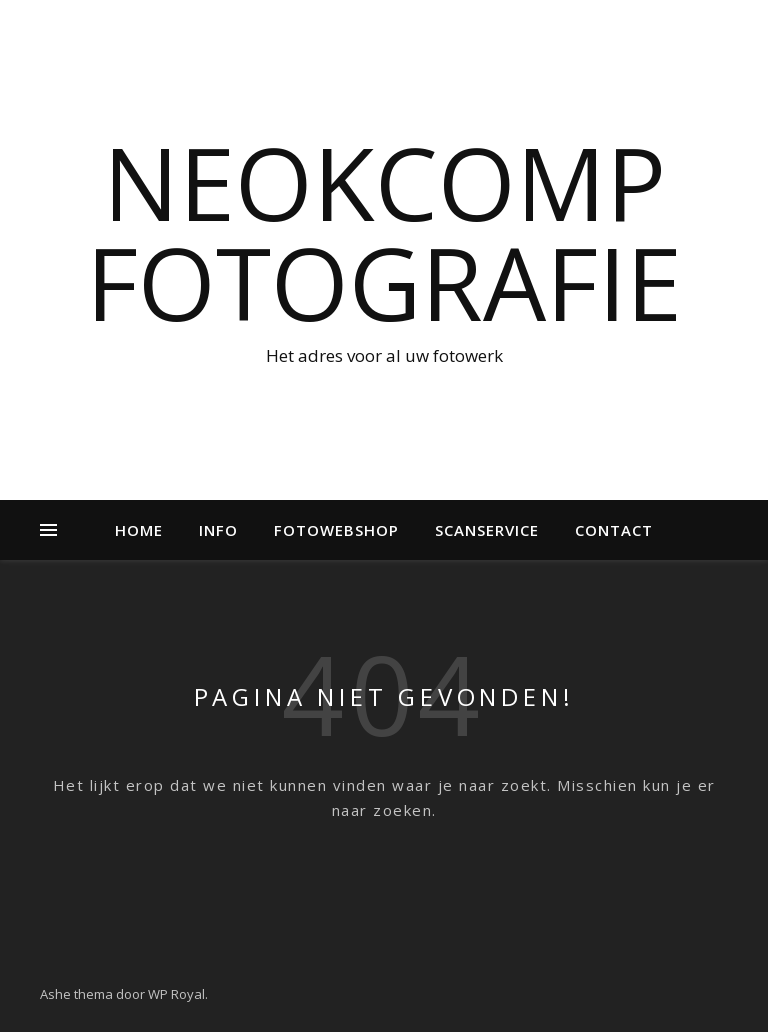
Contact (614, 530)
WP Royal (176, 994)
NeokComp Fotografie (384, 232)
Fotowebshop (336, 530)
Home (139, 530)
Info (218, 530)
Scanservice (487, 530)
